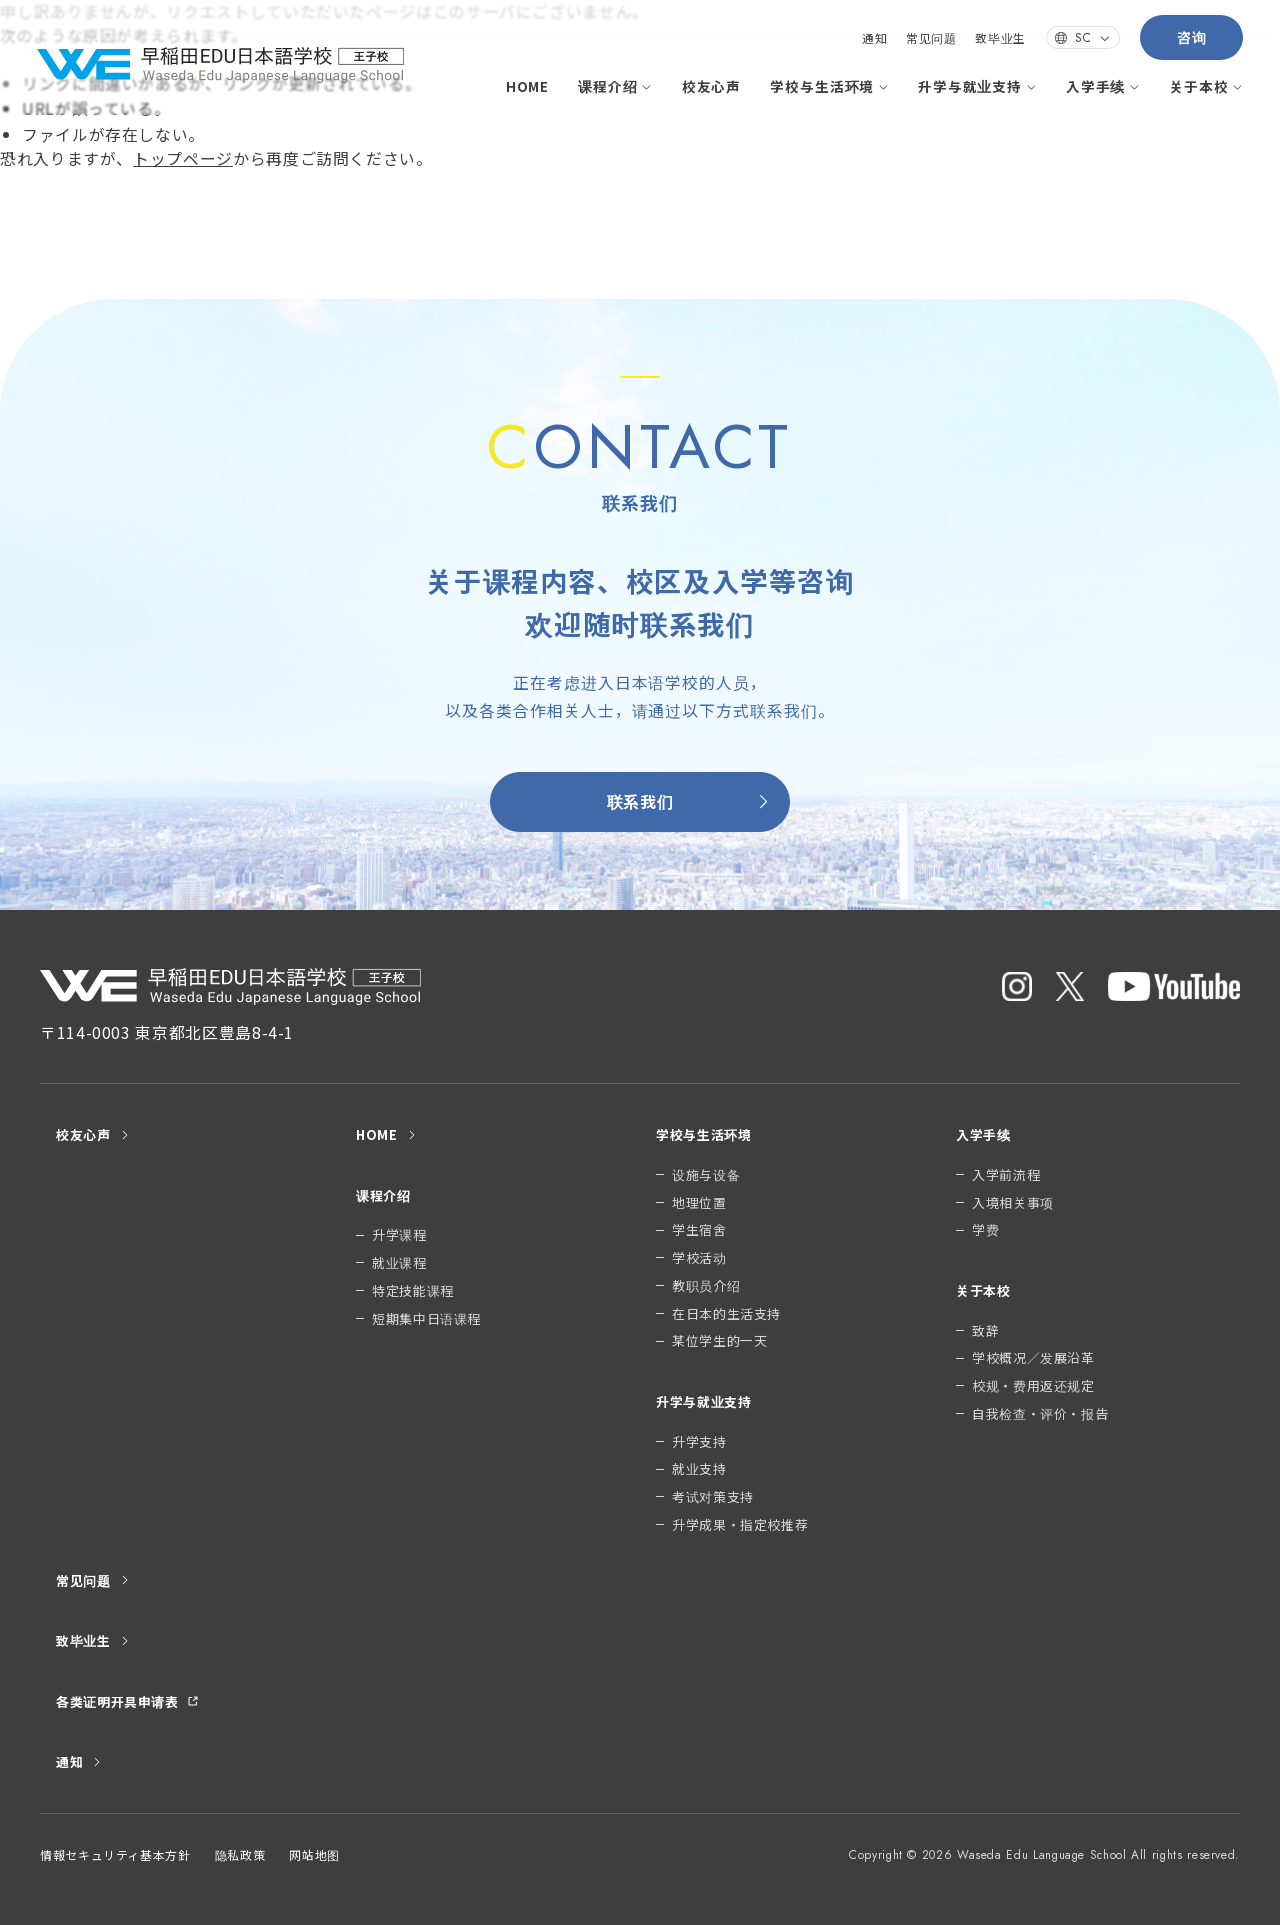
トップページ (183, 158)
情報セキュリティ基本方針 (115, 1854)
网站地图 (314, 1854)
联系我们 (690, 801)
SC (1083, 38)
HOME (527, 86)
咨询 (1191, 37)
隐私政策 (240, 1854)
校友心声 (711, 86)
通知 (874, 37)
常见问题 (931, 37)
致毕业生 (1000, 37)
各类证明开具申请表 (127, 1701)
